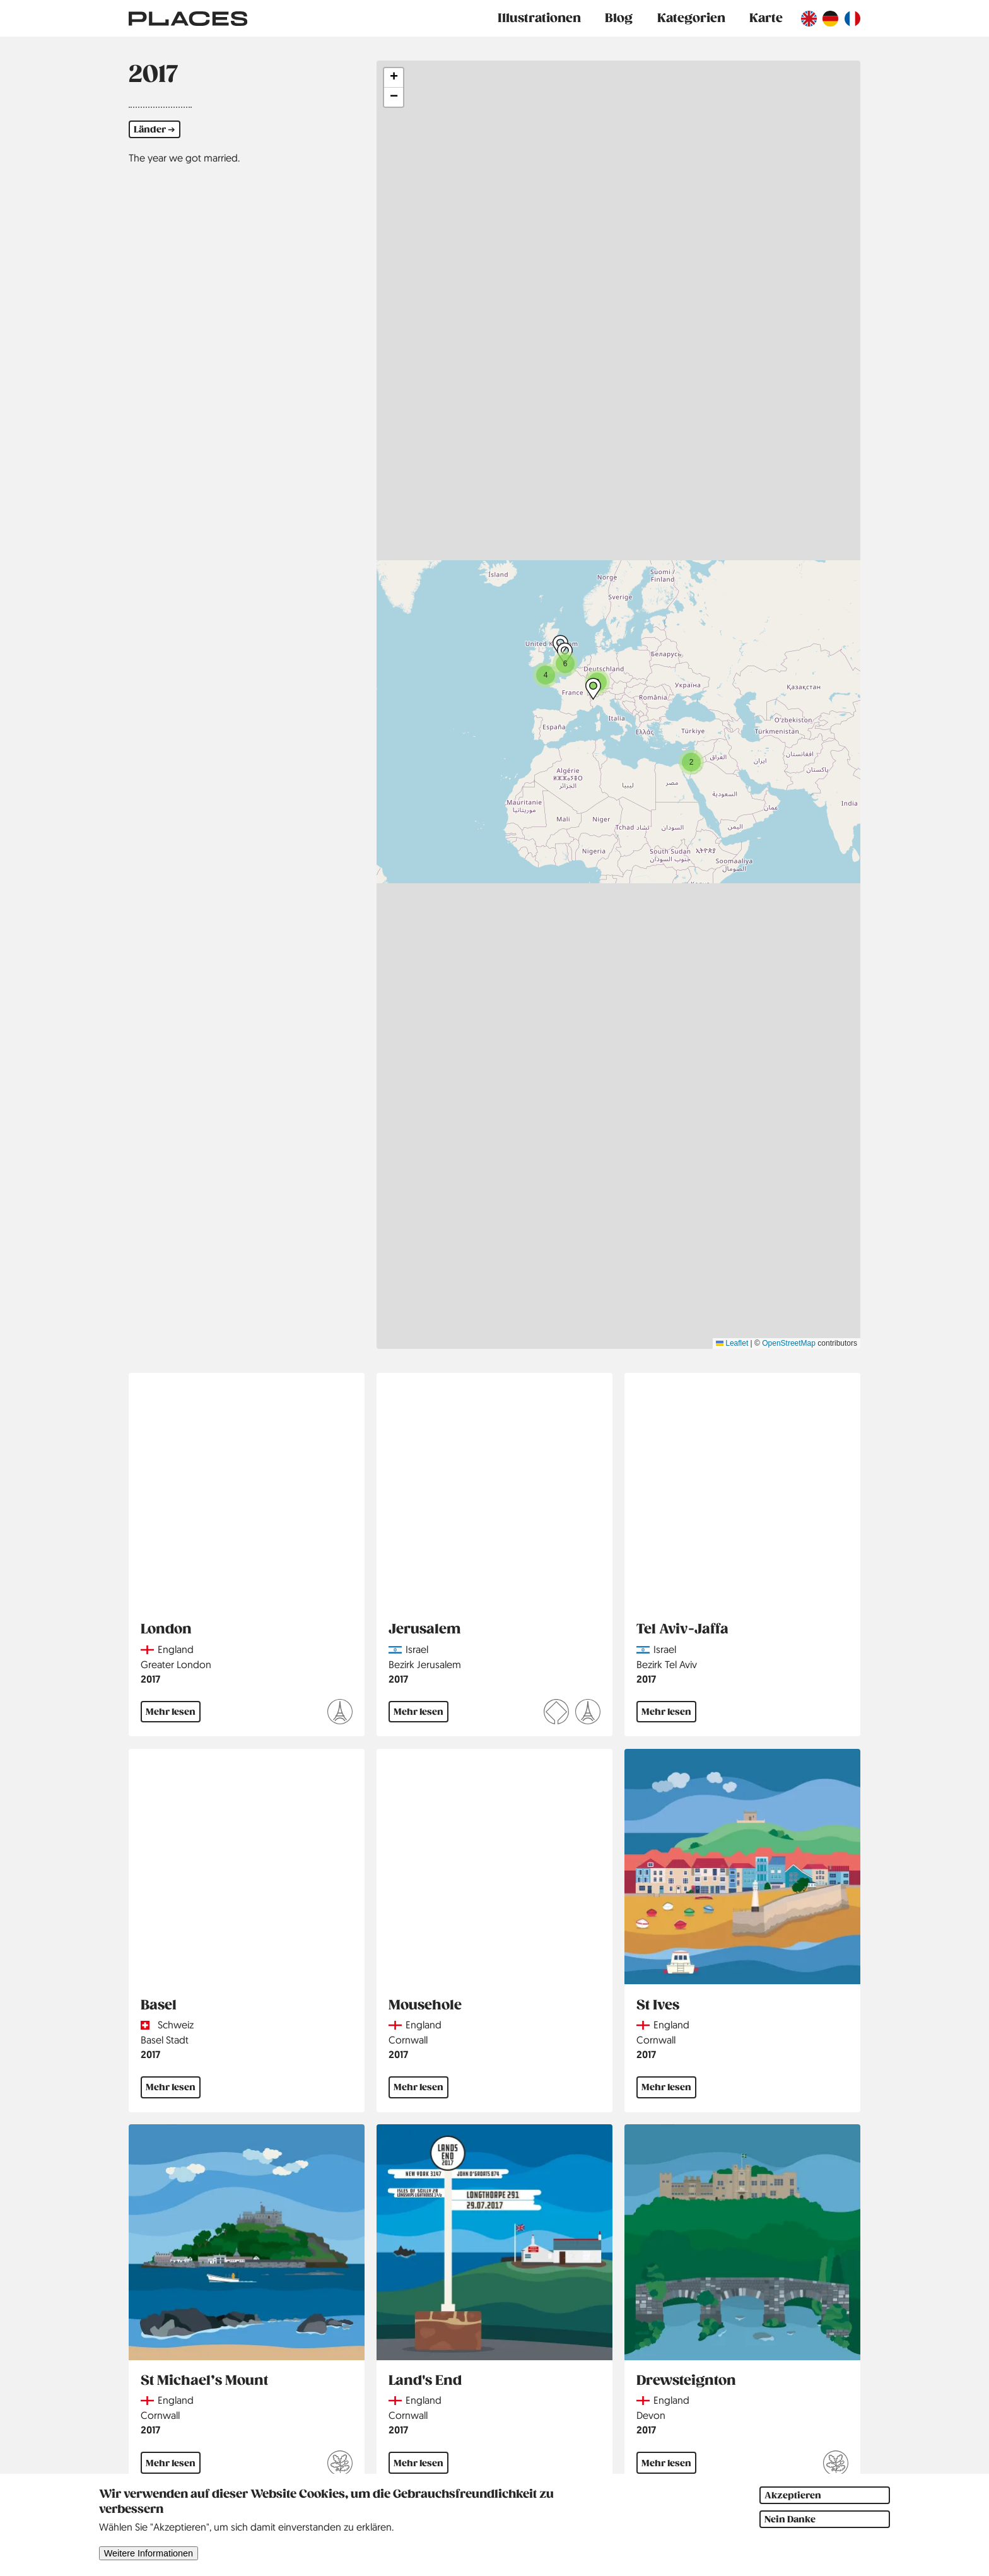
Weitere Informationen (148, 2553)
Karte (766, 18)
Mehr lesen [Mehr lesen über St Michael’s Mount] (171, 2463)
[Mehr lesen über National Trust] (340, 2464)
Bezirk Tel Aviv (666, 1664)
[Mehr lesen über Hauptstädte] (340, 1713)
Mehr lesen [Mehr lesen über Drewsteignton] (666, 2463)
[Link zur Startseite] (188, 18)
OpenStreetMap (789, 1343)
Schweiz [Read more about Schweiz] (176, 2024)
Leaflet (732, 1343)
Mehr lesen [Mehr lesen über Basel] (171, 2087)
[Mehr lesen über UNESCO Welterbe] (556, 1713)
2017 (150, 1679)
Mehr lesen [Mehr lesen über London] (171, 1711)
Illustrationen (539, 18)
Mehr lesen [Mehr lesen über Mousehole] (418, 2087)
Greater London (176, 1664)
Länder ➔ (154, 129)
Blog (619, 18)
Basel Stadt (165, 2039)
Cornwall (408, 2039)
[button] (545, 675)
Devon (650, 2415)
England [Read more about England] (176, 1649)
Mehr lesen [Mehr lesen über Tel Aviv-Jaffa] (666, 1711)
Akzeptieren (792, 2495)
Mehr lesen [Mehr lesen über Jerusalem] (418, 1711)
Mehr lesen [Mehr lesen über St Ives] (666, 2087)
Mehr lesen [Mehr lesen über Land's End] (418, 2463)
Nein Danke (790, 2519)
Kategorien (691, 18)
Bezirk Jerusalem (425, 1664)
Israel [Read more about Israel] (417, 1649)
